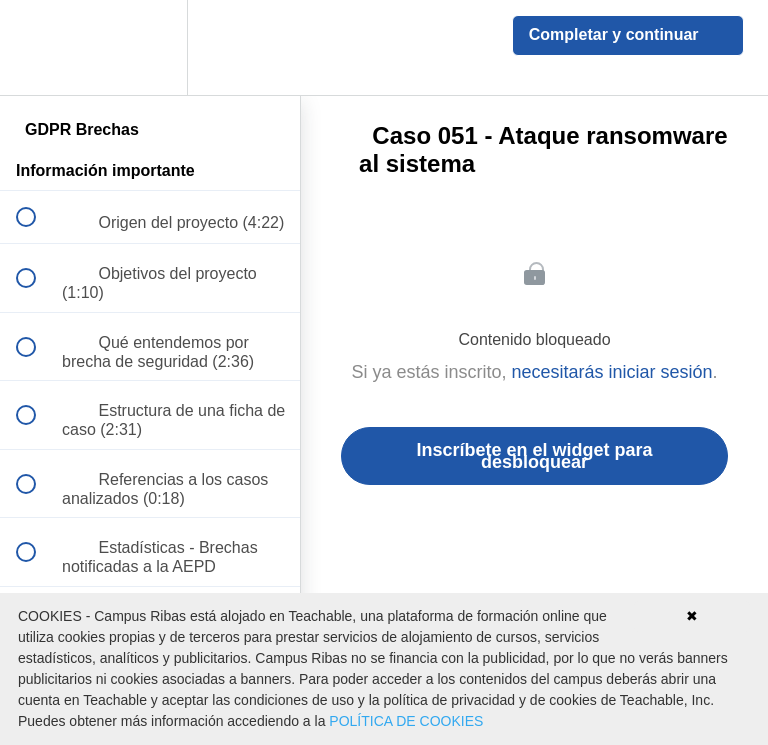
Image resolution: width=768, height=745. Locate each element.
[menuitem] (150, 47)
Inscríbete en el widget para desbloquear (534, 456)
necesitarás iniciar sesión (611, 372)
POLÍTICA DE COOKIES (406, 721)
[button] (37, 47)
